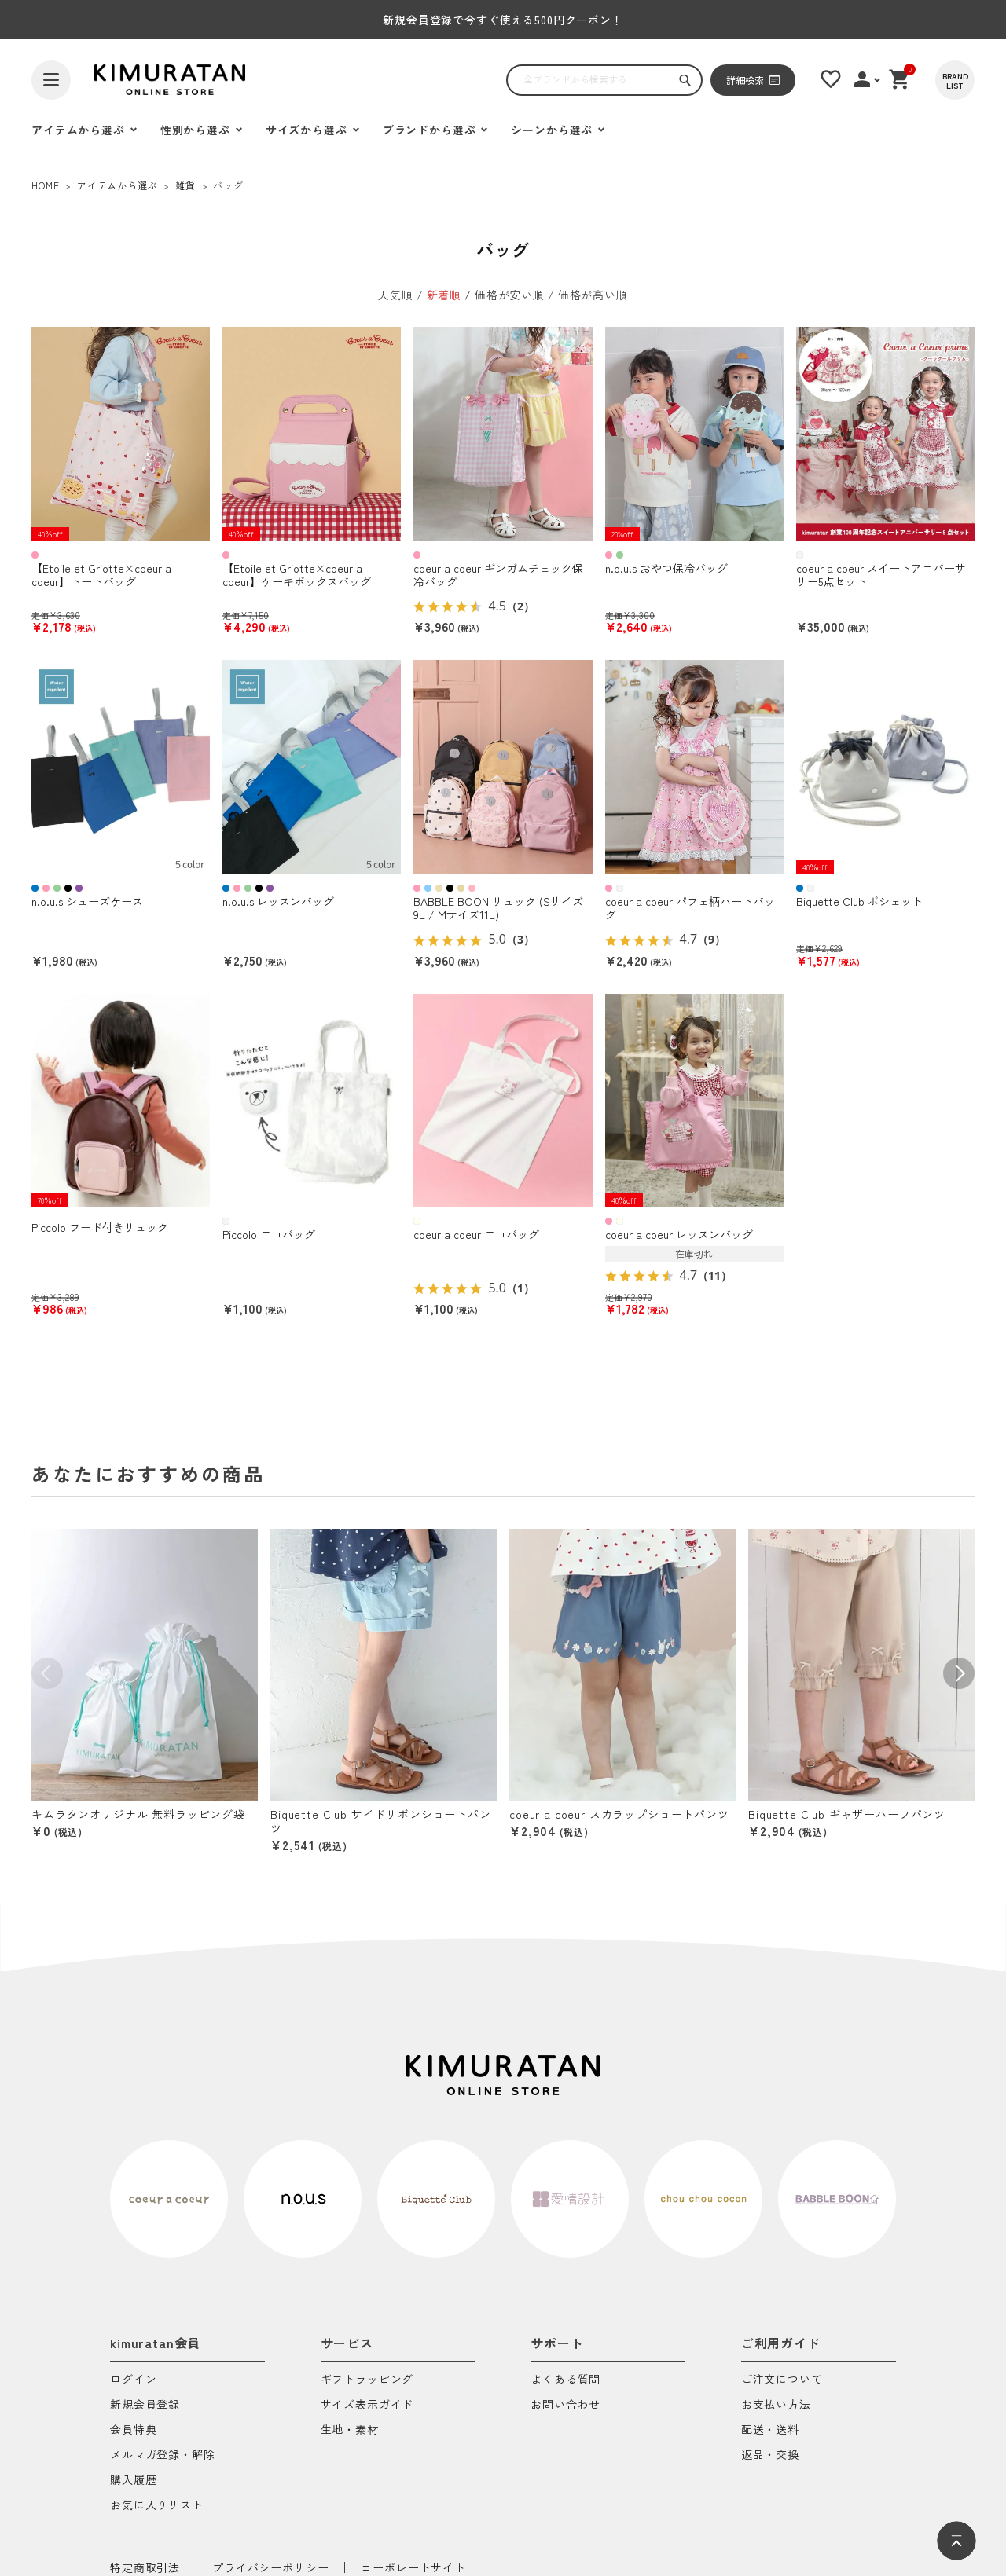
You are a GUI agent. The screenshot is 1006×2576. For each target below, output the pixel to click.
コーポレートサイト (413, 2567)
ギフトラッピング (367, 2380)
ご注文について (782, 2380)
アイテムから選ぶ (117, 185)
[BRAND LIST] (955, 80)
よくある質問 (565, 2380)
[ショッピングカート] (900, 79)
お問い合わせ (565, 2405)
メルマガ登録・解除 (162, 2455)
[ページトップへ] (956, 2540)
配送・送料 (770, 2430)
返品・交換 (770, 2455)
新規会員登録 (145, 2405)
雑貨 (185, 185)
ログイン (133, 2380)
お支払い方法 (776, 2405)
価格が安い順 (510, 294)
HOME (45, 185)
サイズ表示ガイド (367, 2405)
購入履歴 (133, 2480)
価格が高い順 (593, 294)
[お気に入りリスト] (831, 79)
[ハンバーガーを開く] (51, 80)
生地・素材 (350, 2430)
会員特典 (133, 2430)
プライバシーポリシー (270, 2567)
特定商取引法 (145, 2567)
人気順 (395, 294)
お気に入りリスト (157, 2505)
